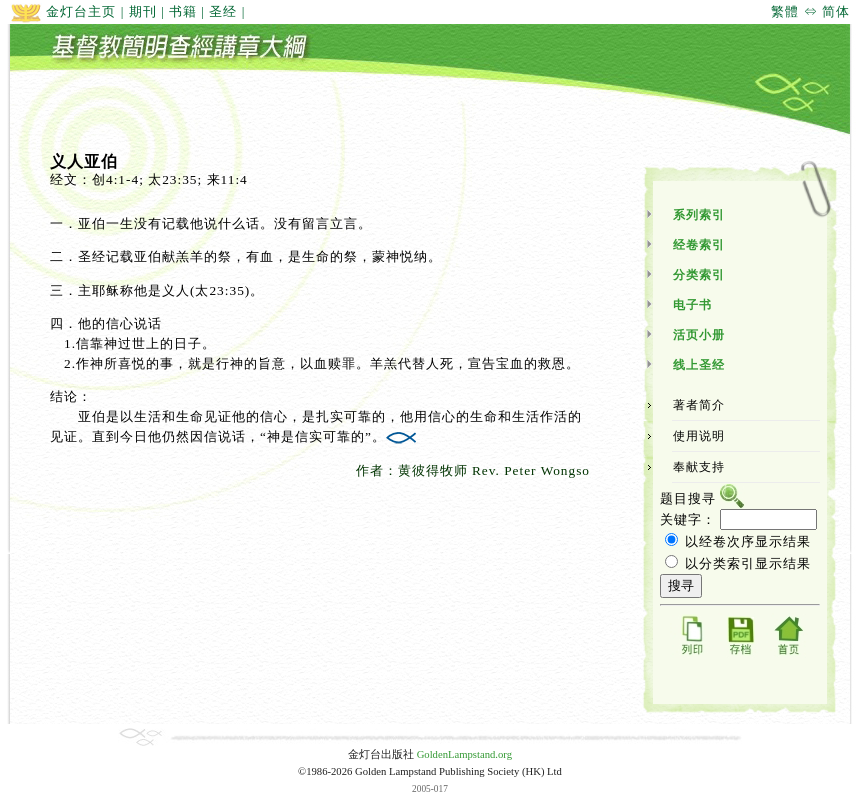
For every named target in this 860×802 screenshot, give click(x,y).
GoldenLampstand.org (464, 754)
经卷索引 (699, 245)
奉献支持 (699, 467)
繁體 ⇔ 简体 (810, 11)
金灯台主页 (63, 11)
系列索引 (699, 215)
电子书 (692, 305)
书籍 (183, 11)
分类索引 (699, 275)
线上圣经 (699, 365)
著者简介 (699, 405)
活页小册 (699, 335)
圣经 (223, 11)
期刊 (143, 11)
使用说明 (699, 436)
